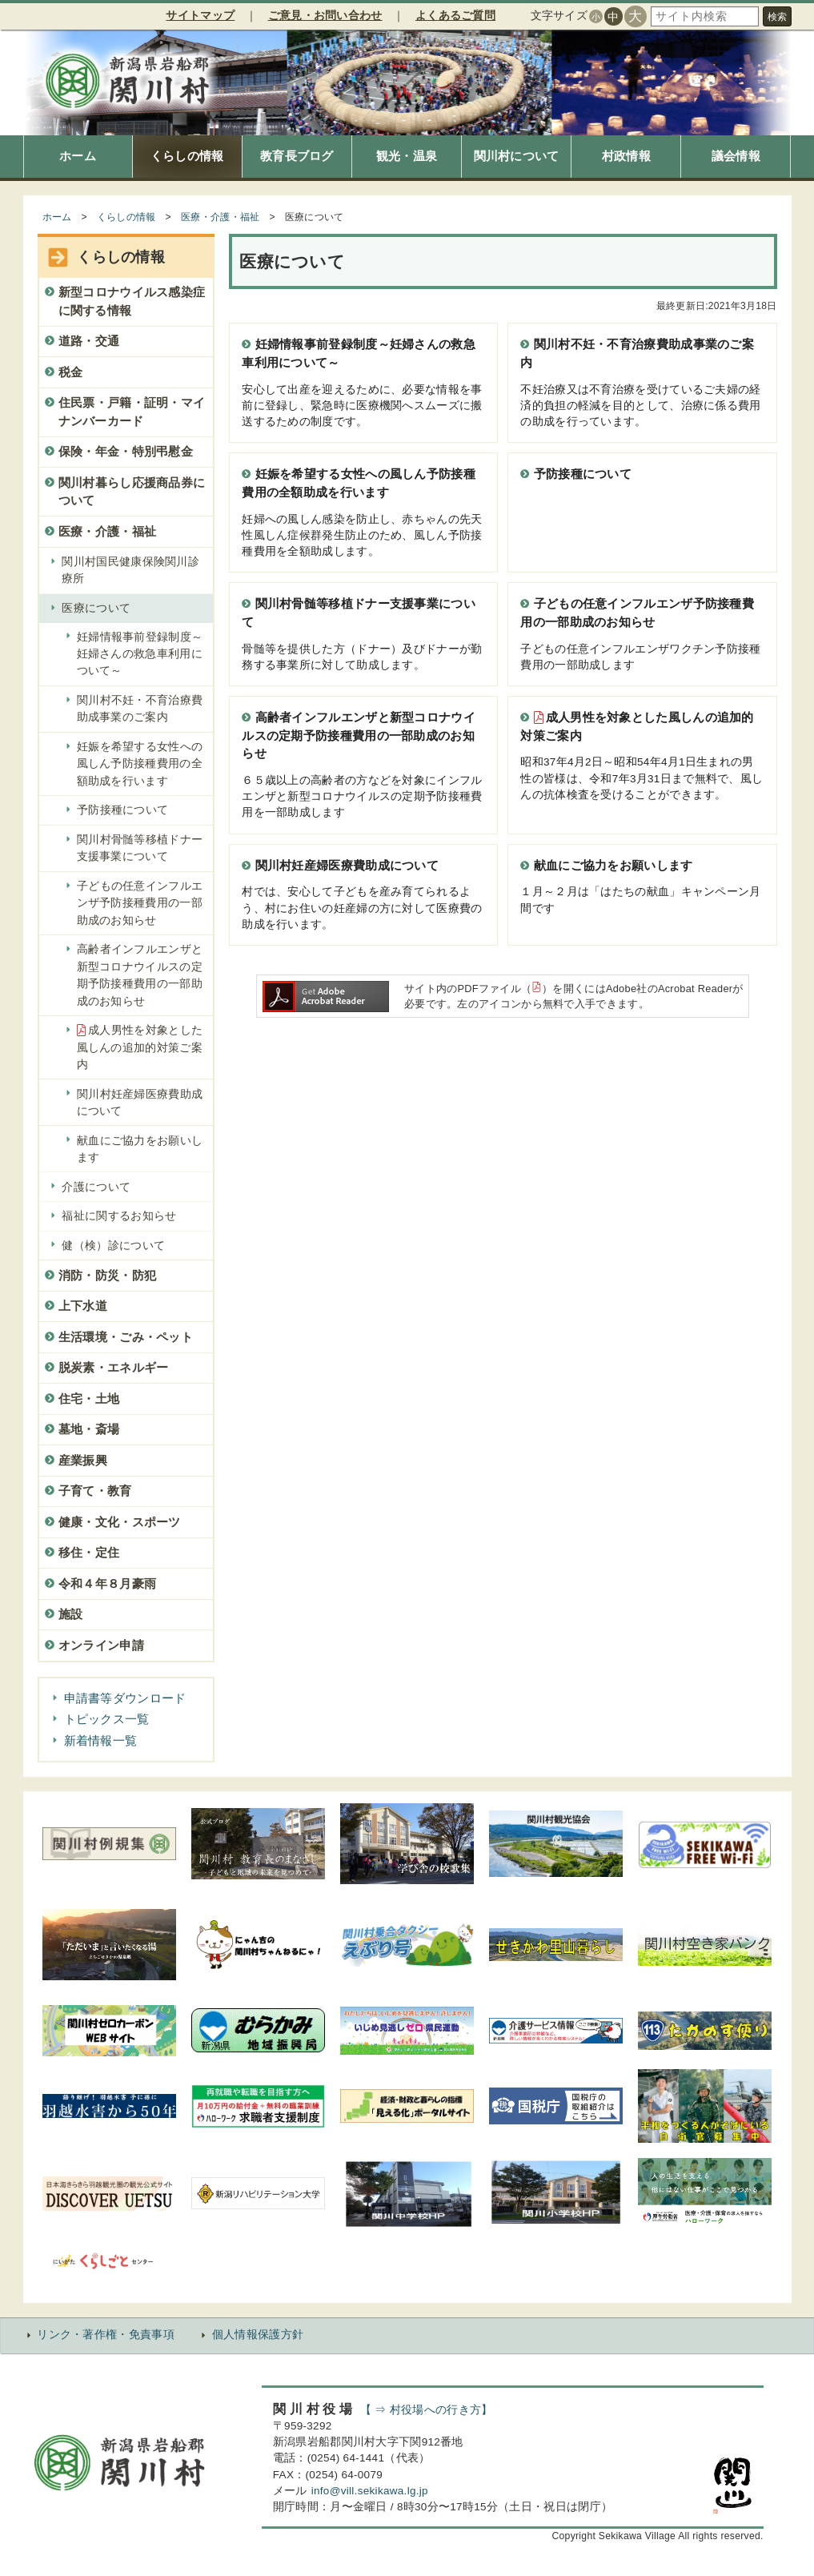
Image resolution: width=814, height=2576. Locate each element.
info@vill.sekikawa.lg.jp (369, 2491)
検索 (777, 16)
